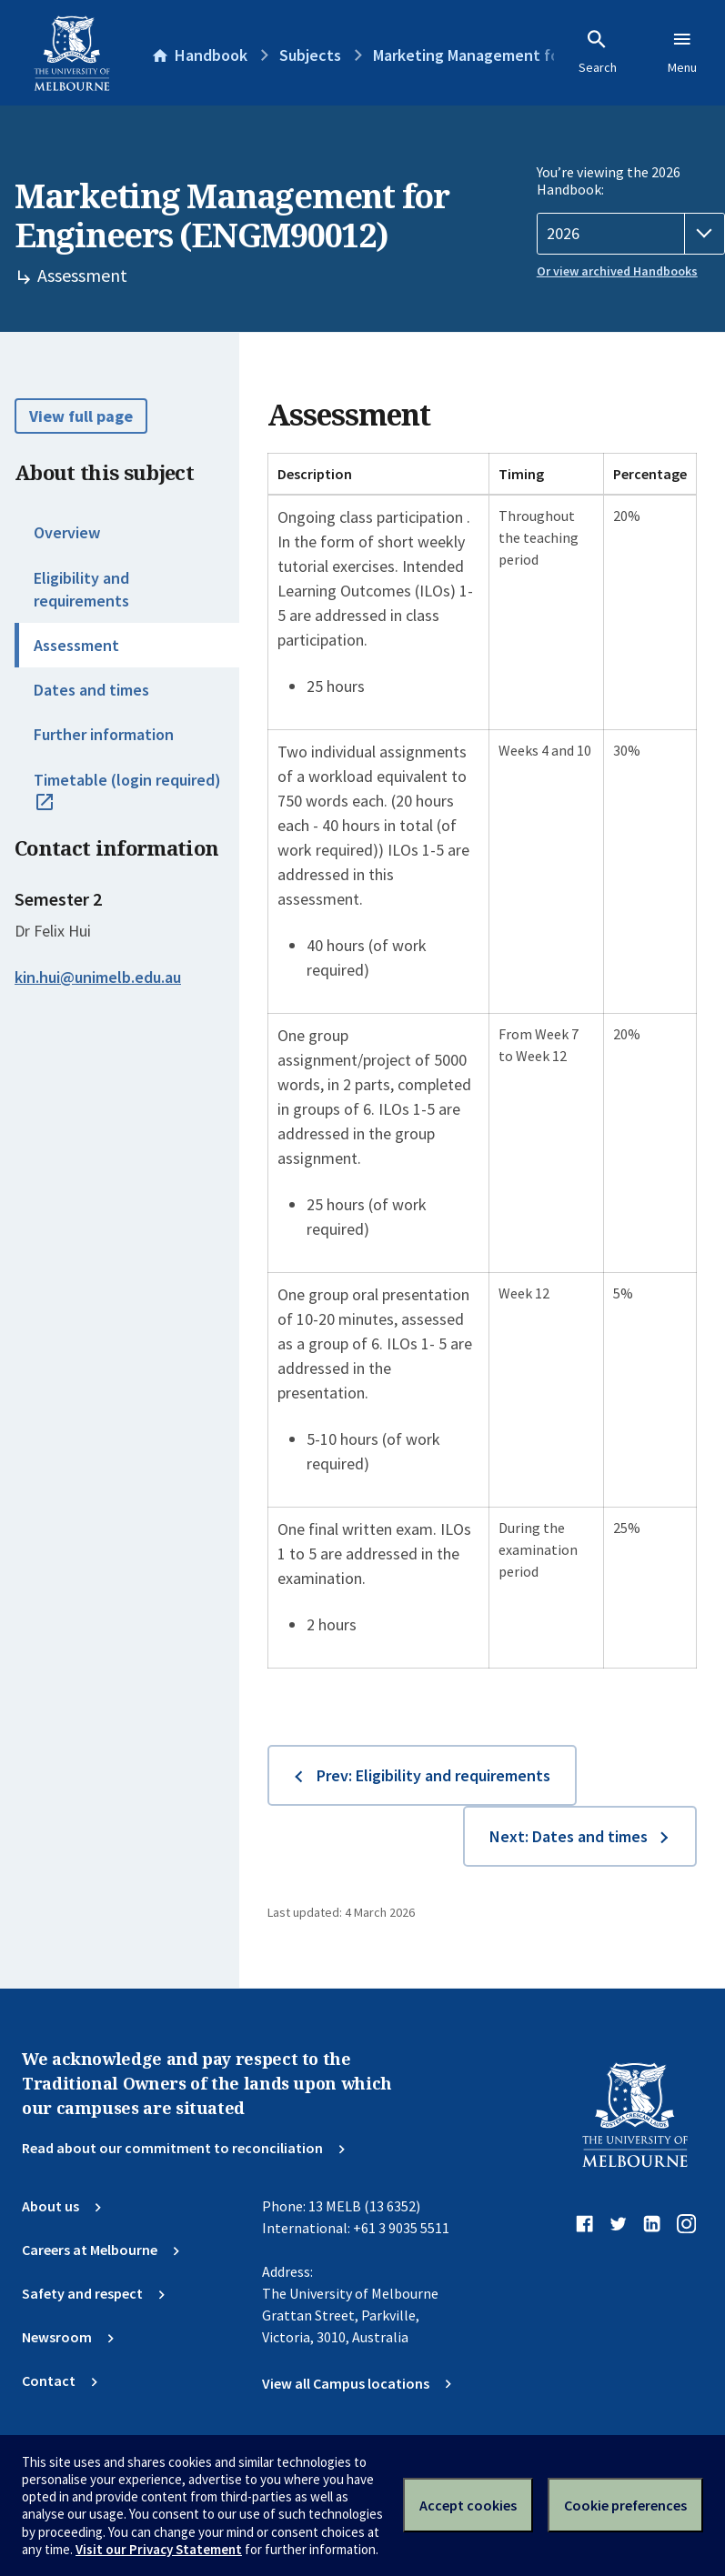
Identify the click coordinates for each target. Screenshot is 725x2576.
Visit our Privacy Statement (159, 2549)
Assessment (76, 645)
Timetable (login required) (127, 800)
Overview (67, 532)
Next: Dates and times (568, 1836)
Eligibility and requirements (81, 589)
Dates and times (91, 689)
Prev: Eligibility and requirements (433, 1775)
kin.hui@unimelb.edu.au (98, 977)
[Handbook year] (631, 234)
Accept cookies (468, 2505)
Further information (104, 734)
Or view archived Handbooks (617, 271)
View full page (81, 416)
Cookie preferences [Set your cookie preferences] (625, 2505)
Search (598, 51)
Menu (682, 51)
